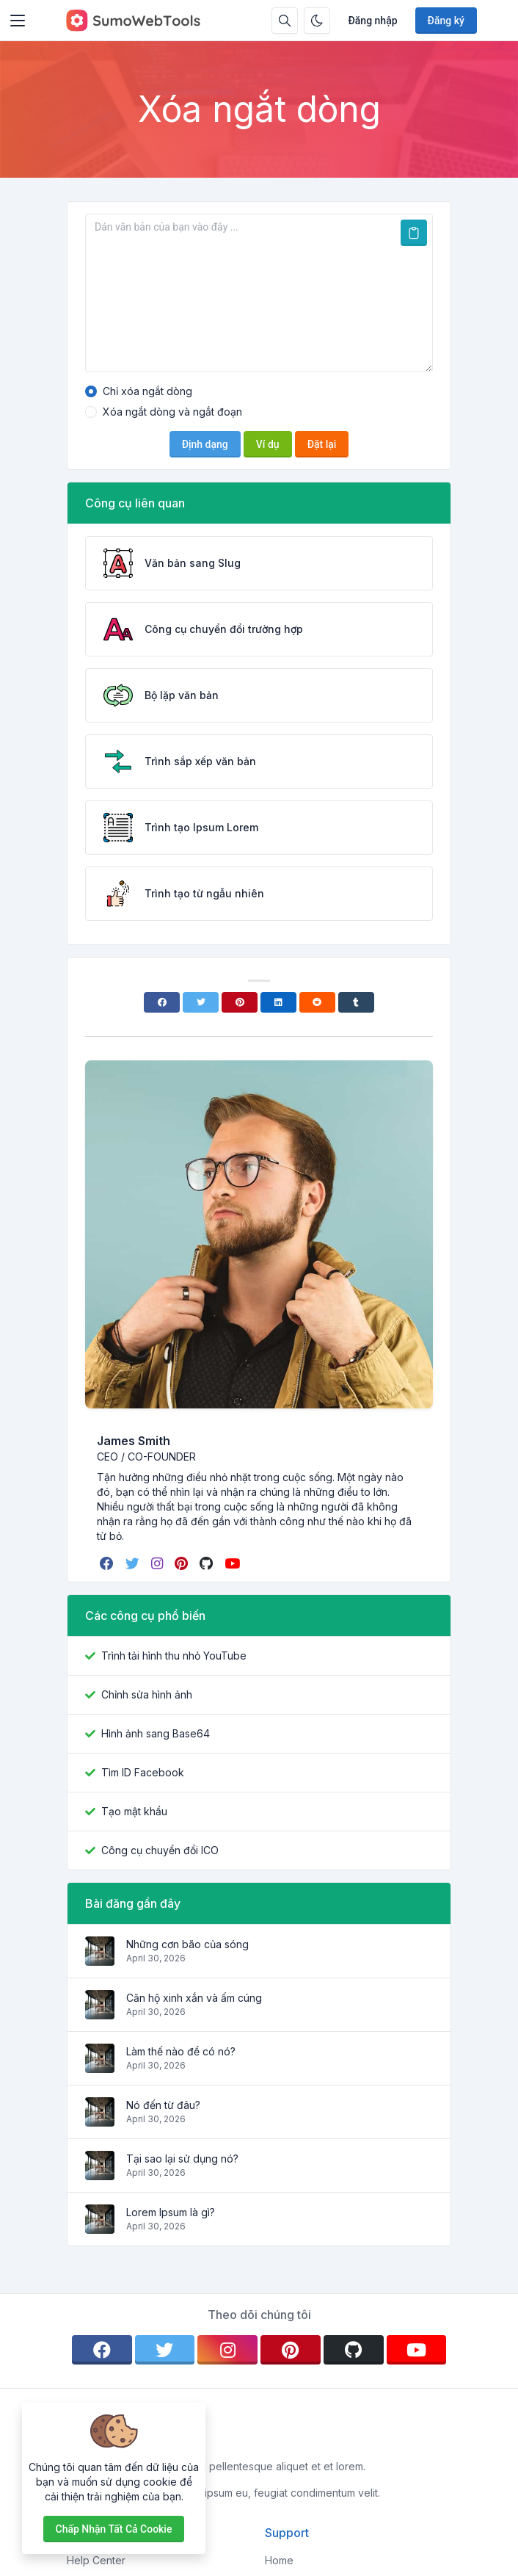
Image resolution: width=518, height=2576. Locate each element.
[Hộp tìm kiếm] (284, 20)
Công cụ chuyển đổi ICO (160, 1850)
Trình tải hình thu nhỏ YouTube (174, 1655)
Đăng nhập (372, 20)
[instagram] (158, 1563)
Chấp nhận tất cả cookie (114, 2529)
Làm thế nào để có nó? (181, 2051)
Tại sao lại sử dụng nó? (182, 2158)
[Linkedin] (278, 1002)
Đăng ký (446, 20)
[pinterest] (183, 1563)
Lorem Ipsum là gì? (170, 2212)
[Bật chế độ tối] (317, 20)
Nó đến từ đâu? (163, 2105)
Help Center (96, 2560)
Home (279, 2560)
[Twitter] (201, 1002)
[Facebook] (162, 1002)
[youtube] (234, 1563)
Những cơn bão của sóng (187, 1944)
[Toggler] (17, 20)
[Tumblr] (356, 1002)
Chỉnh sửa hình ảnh (146, 1694)
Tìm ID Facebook (142, 1772)
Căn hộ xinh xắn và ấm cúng (194, 1997)
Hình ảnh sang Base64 (155, 1733)
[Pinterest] (240, 1002)
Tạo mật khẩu (134, 1811)
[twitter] (134, 1563)
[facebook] (108, 1563)
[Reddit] (317, 1002)
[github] (208, 1563)
